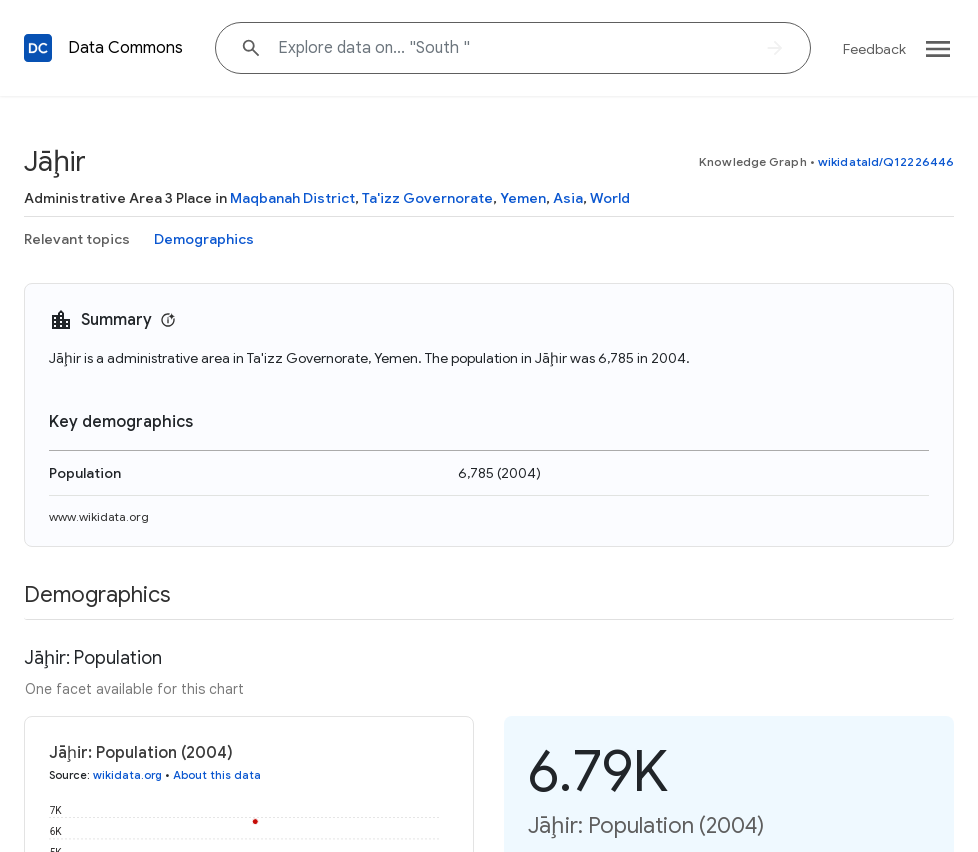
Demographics (204, 239)
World (610, 198)
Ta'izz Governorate (427, 198)
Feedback (874, 49)
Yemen (523, 198)
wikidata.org (127, 775)
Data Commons (125, 48)
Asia (568, 198)
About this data (217, 775)
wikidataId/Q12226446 (886, 161)
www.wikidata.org (99, 516)
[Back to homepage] (38, 48)
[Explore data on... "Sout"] (513, 48)
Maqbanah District (292, 198)
